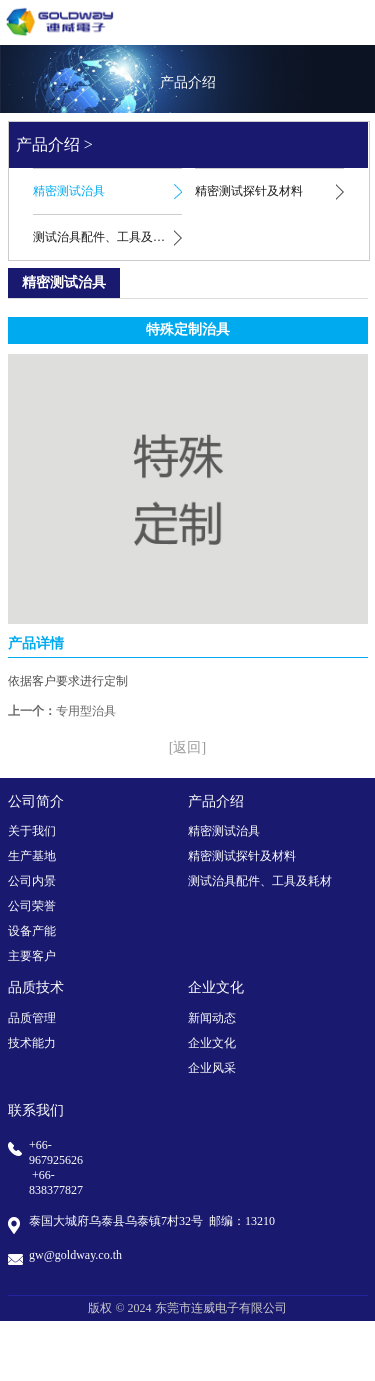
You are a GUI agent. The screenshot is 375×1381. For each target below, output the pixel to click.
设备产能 (32, 931)
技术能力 (32, 1043)
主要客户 (32, 956)
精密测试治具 (69, 191)
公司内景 (32, 881)
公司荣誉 (32, 906)
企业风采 (212, 1068)
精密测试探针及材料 (249, 191)
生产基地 (32, 856)
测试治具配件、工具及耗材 (105, 237)
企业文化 (212, 1043)
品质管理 (32, 1018)
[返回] (187, 747)
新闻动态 (212, 1018)
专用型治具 (86, 711)
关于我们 (32, 831)
